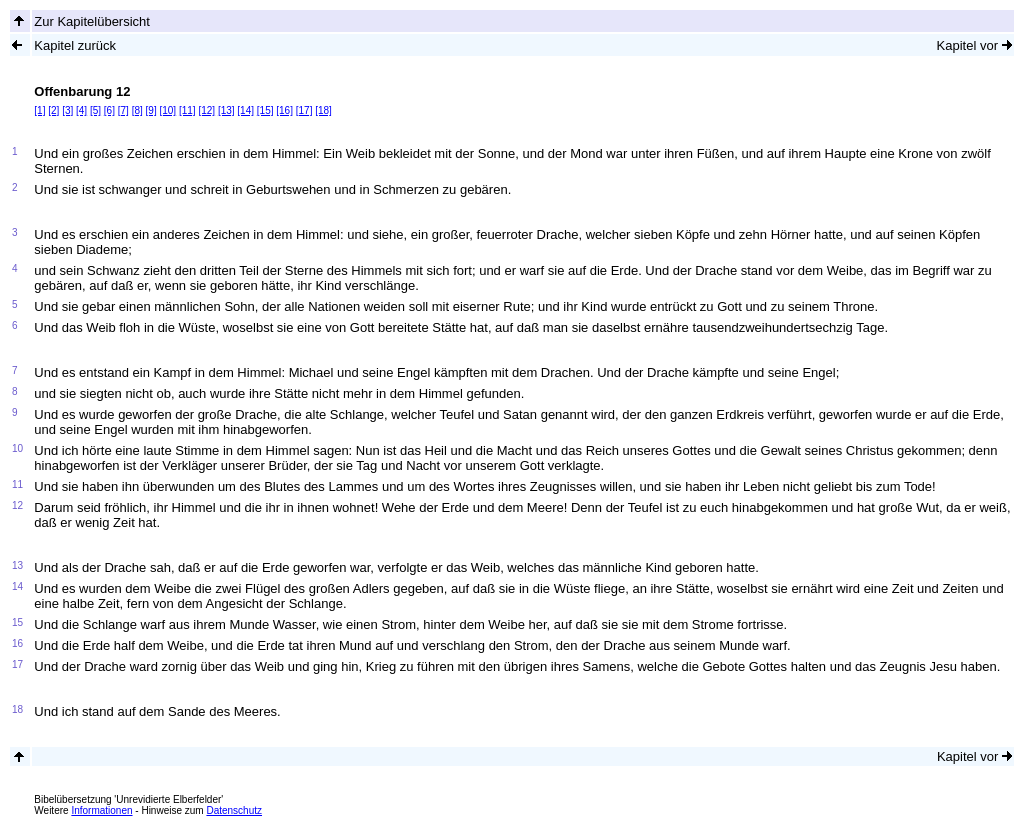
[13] (226, 110)
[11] (187, 110)
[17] (304, 110)
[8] (137, 110)
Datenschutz (234, 810)
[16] (284, 110)
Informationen (101, 810)
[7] (123, 110)
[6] (109, 110)
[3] (67, 110)
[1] (39, 110)
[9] (151, 110)
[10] (167, 110)
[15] (265, 110)
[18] (323, 110)
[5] (95, 110)
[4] (81, 110)
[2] (53, 110)
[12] (206, 110)
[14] (245, 110)
